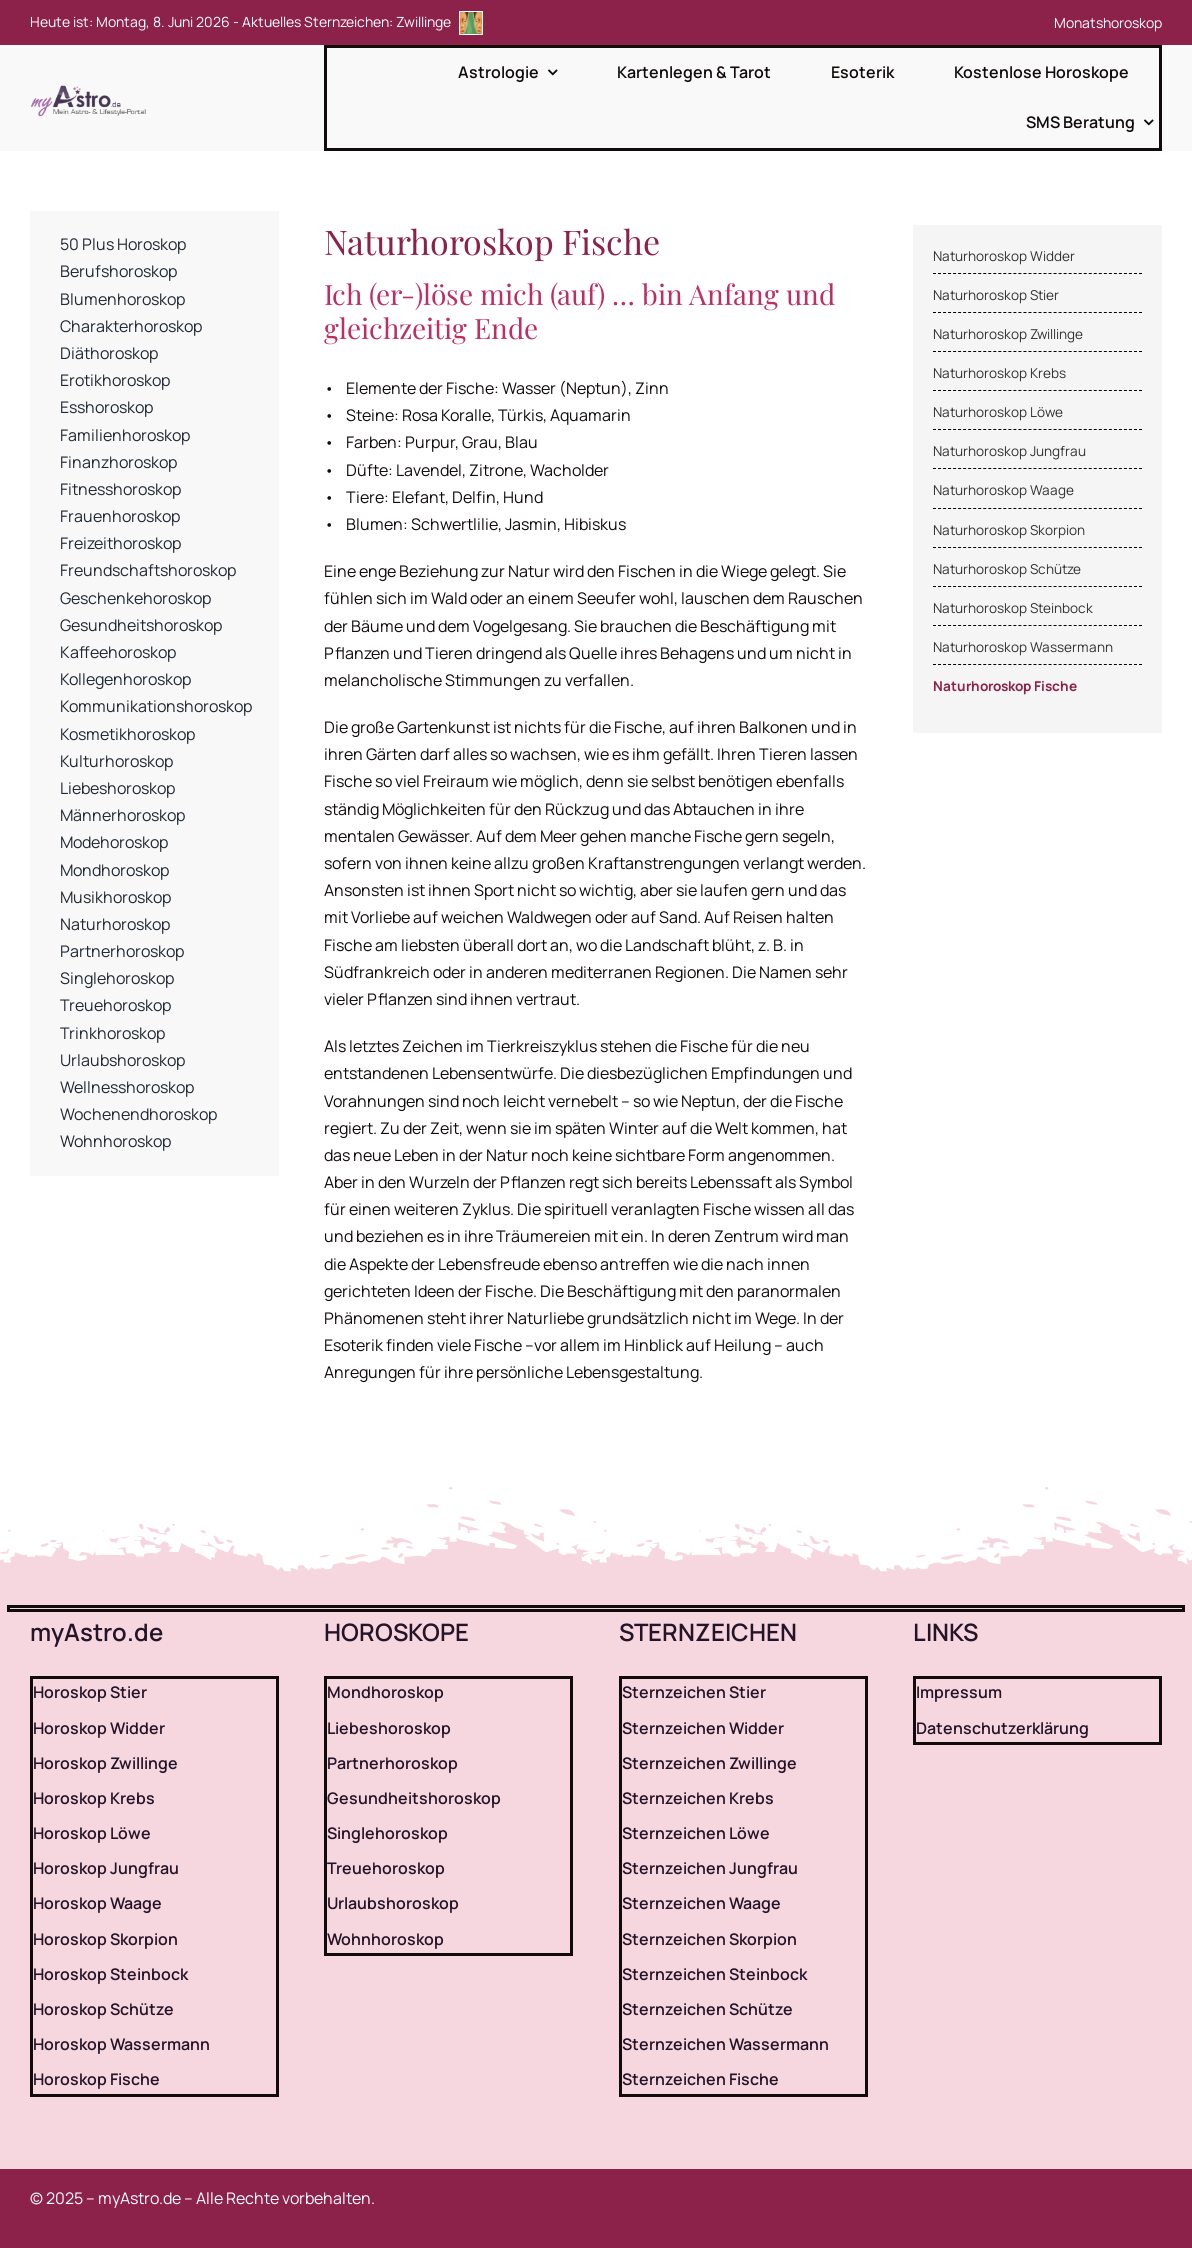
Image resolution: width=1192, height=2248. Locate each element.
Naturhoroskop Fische (1005, 686)
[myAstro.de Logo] (92, 86)
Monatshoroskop (1108, 22)
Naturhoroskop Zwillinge (1008, 334)
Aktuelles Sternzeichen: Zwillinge (362, 21)
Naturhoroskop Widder (1004, 256)
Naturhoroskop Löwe (998, 412)
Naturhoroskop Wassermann (1023, 647)
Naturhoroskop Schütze (1007, 569)
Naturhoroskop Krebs (999, 373)
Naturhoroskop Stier (996, 295)
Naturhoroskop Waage (1003, 490)
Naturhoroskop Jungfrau (1009, 451)
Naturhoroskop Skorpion (1009, 530)
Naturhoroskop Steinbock (1013, 608)
